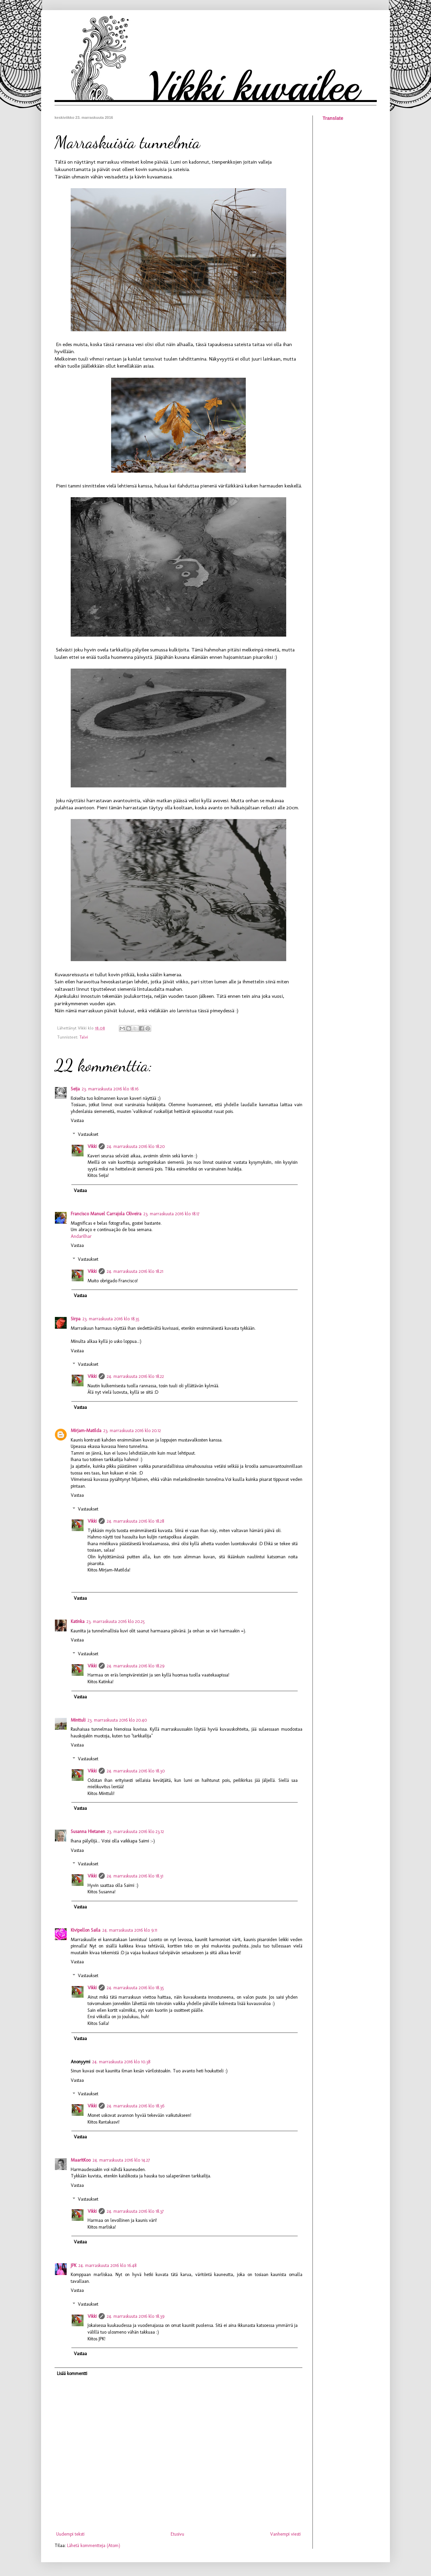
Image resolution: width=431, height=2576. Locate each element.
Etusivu (177, 2534)
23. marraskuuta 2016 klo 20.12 (132, 1430)
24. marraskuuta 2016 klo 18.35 (135, 1988)
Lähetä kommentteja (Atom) (93, 2545)
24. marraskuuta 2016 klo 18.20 (136, 1146)
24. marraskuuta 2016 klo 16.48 (107, 2265)
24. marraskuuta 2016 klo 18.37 (135, 2211)
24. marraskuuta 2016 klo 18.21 (135, 1271)
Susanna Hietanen (88, 1831)
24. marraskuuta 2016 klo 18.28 (135, 1521)
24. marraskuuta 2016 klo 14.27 (121, 2160)
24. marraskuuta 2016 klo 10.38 (121, 2062)
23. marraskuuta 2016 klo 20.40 (117, 1720)
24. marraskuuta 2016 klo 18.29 (135, 1666)
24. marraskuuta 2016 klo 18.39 (135, 2316)
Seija (75, 1089)
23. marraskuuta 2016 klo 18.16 (110, 1089)
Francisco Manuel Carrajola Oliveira (106, 1214)
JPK (73, 2265)
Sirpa (75, 1319)
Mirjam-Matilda (86, 1430)
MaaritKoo (81, 2160)
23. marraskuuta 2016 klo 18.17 (171, 1214)
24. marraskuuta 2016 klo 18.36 (135, 2106)
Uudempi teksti (70, 2534)
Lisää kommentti (72, 2373)
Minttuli (78, 1720)
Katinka (78, 1621)
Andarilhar (81, 1236)
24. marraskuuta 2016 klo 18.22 (135, 1376)
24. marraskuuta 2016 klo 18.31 (135, 1876)
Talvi (83, 1037)
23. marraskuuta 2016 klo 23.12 (135, 1831)
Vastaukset (88, 1134)
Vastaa (77, 1120)
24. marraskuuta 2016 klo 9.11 (129, 1930)
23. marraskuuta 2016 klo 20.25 (116, 1621)
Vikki (92, 1146)
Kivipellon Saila (85, 1930)
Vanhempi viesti (285, 2534)
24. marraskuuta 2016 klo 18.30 (136, 1771)
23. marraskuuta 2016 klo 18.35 (110, 1319)
